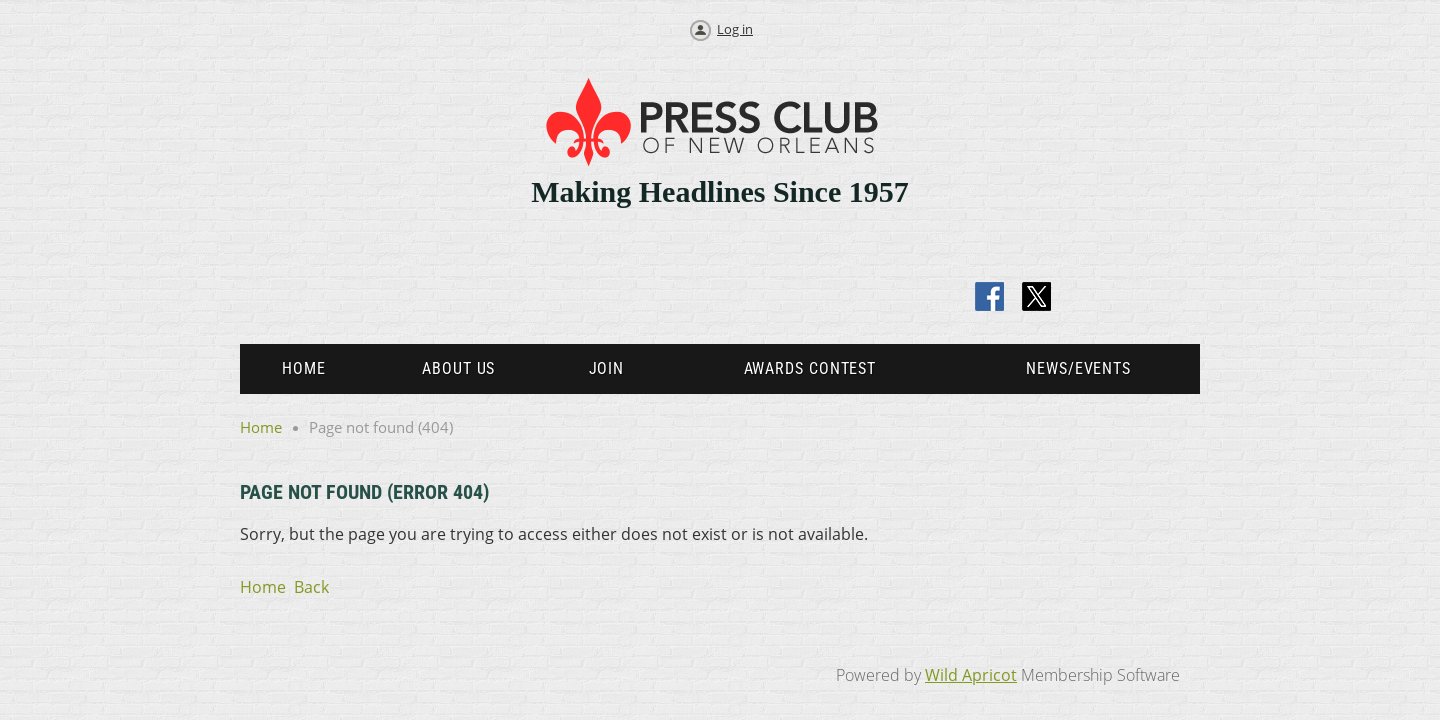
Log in (735, 29)
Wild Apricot (971, 675)
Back (311, 587)
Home (261, 427)
